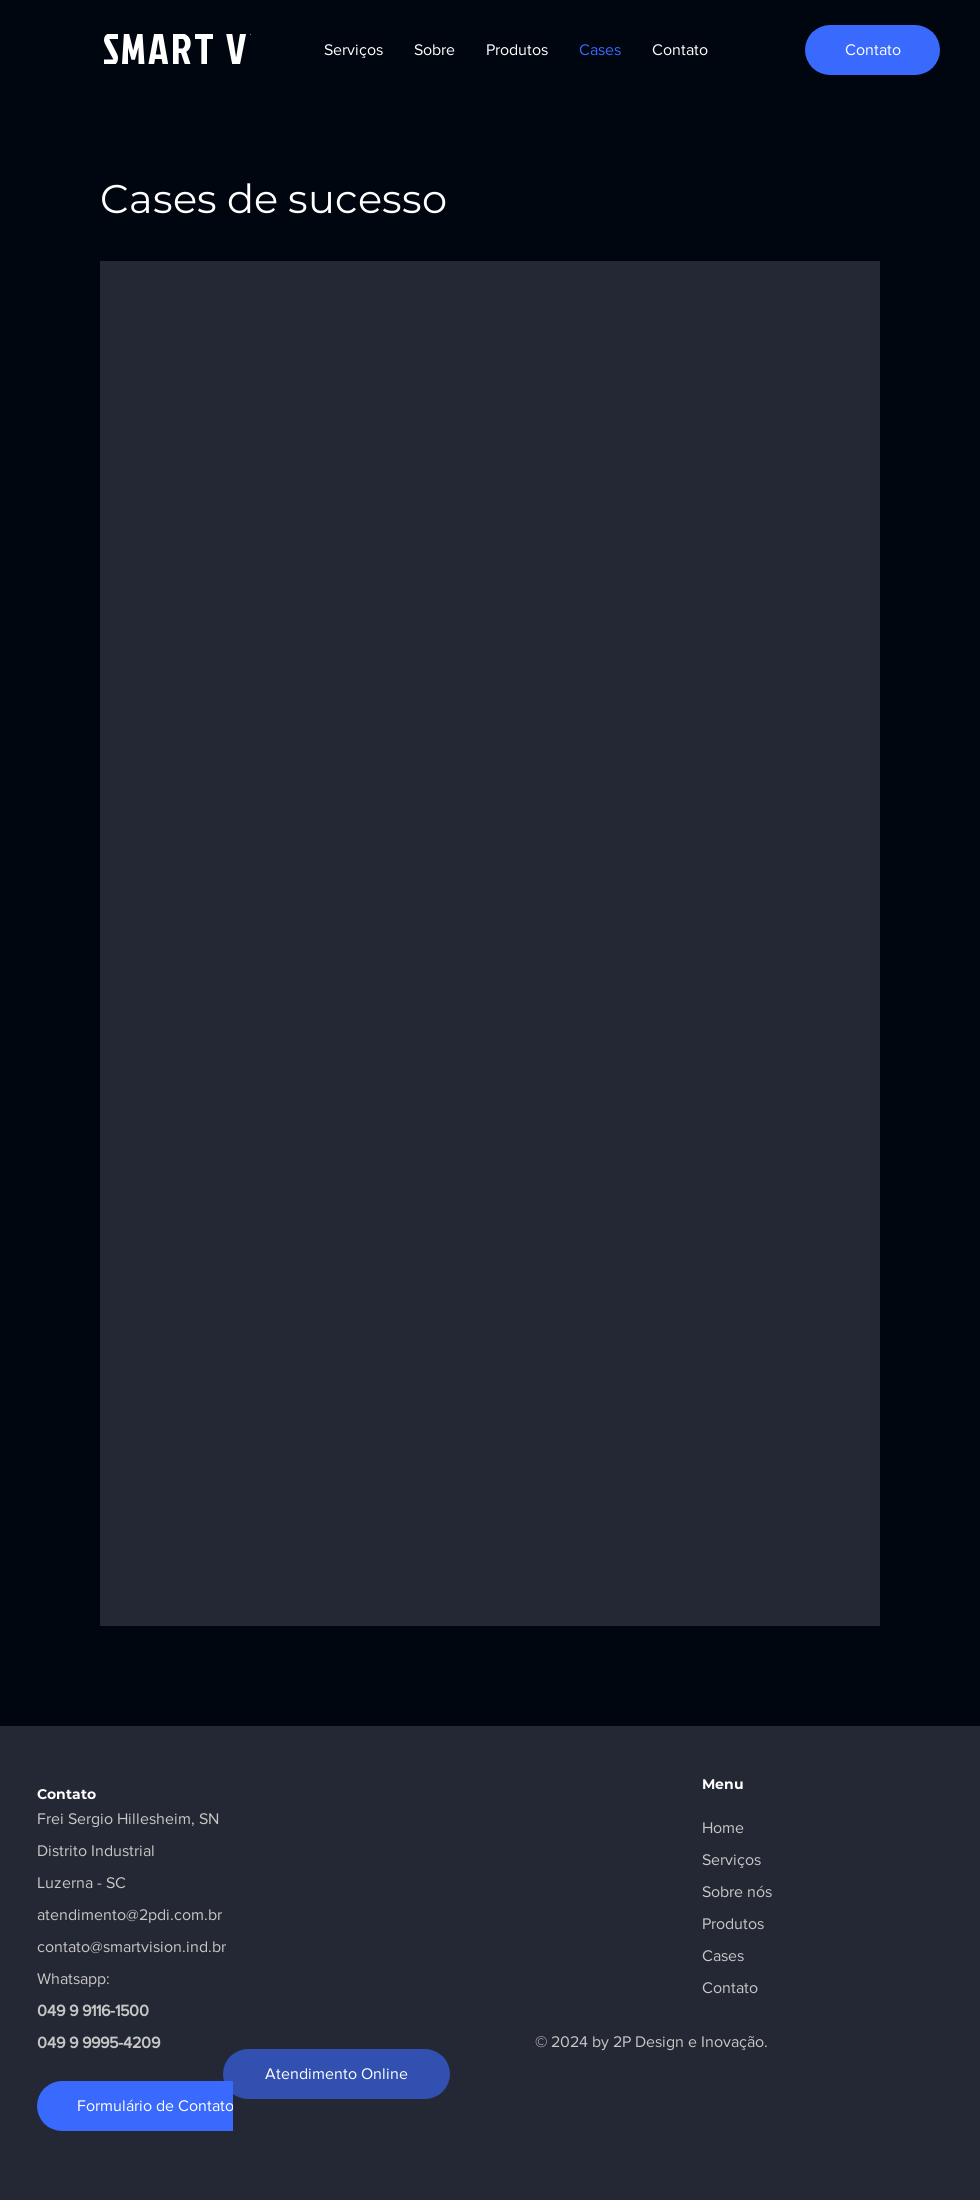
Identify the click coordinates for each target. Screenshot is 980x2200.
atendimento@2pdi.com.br (129, 1914)
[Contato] (872, 50)
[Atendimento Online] (336, 2074)
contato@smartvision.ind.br (131, 1946)
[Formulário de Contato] (155, 2106)
